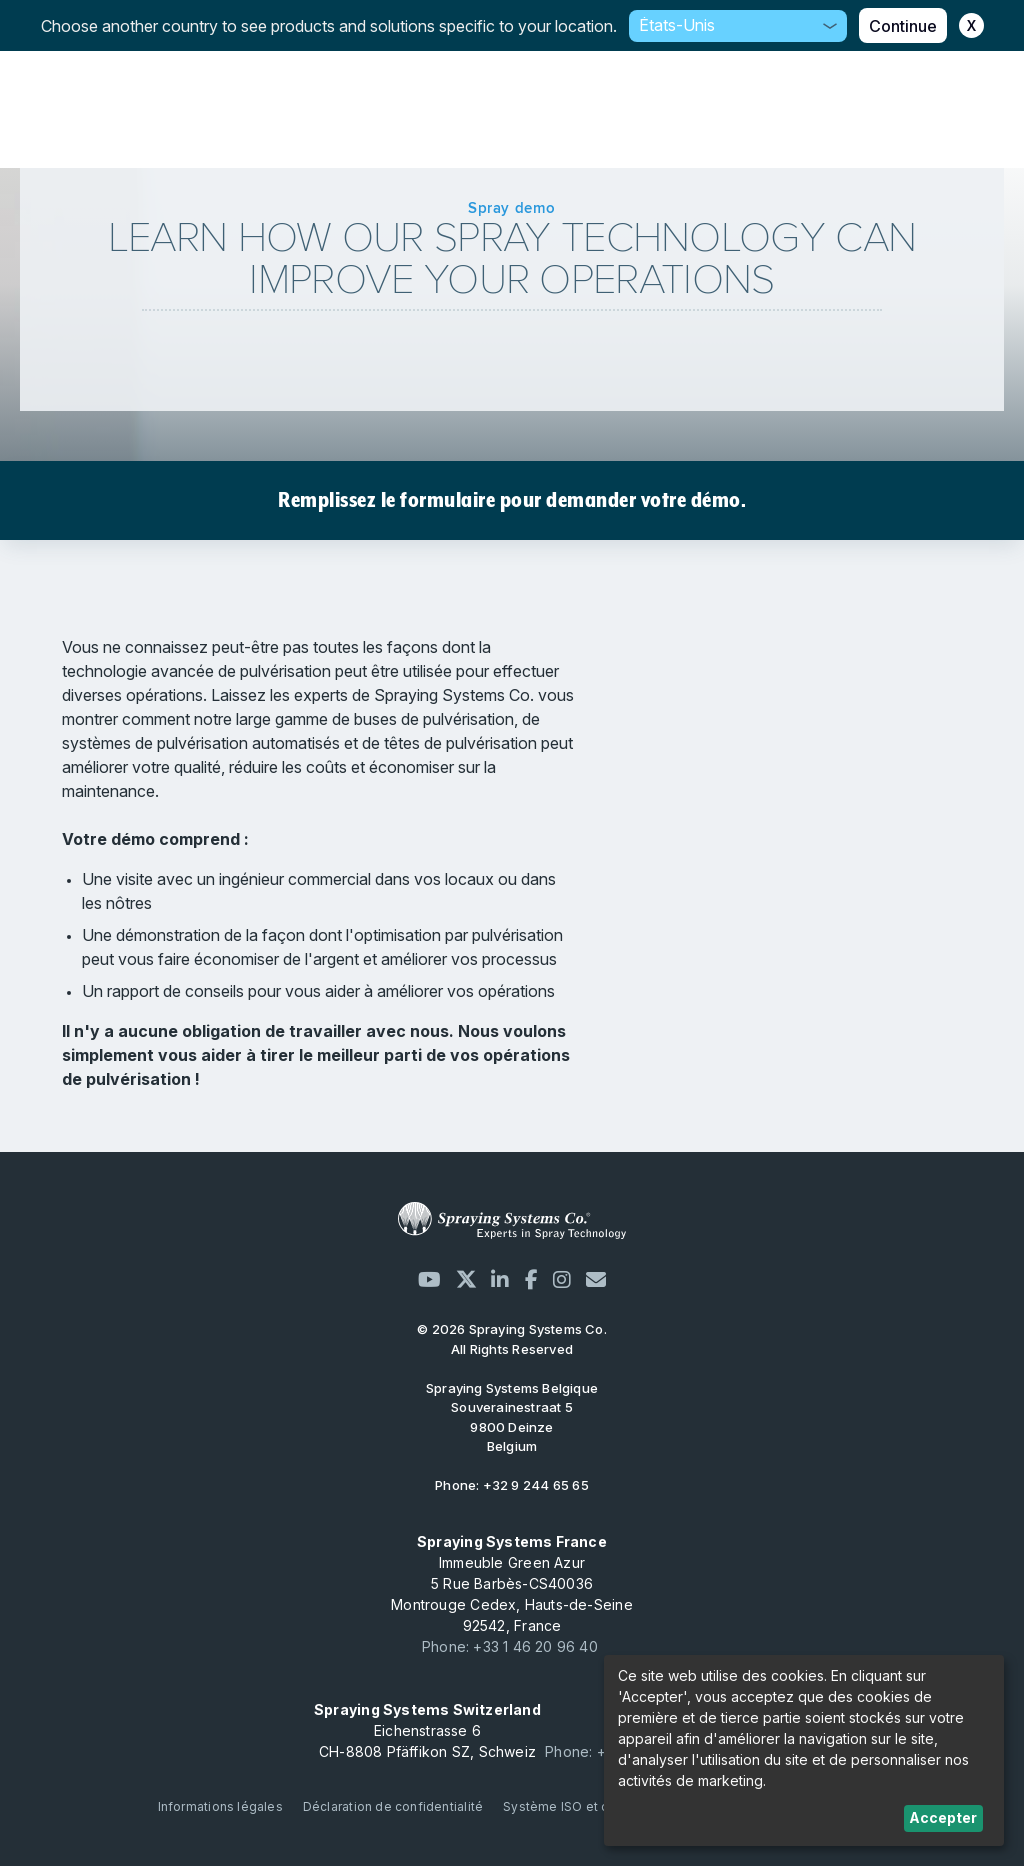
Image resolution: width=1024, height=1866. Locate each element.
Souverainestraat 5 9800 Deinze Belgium (512, 1417)
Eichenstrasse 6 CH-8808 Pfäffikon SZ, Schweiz (427, 1730)
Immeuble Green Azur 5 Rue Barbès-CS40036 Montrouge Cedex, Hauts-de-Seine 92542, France (512, 1583)
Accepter (943, 1817)
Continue (903, 26)
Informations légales (220, 1806)
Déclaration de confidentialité (393, 1806)
